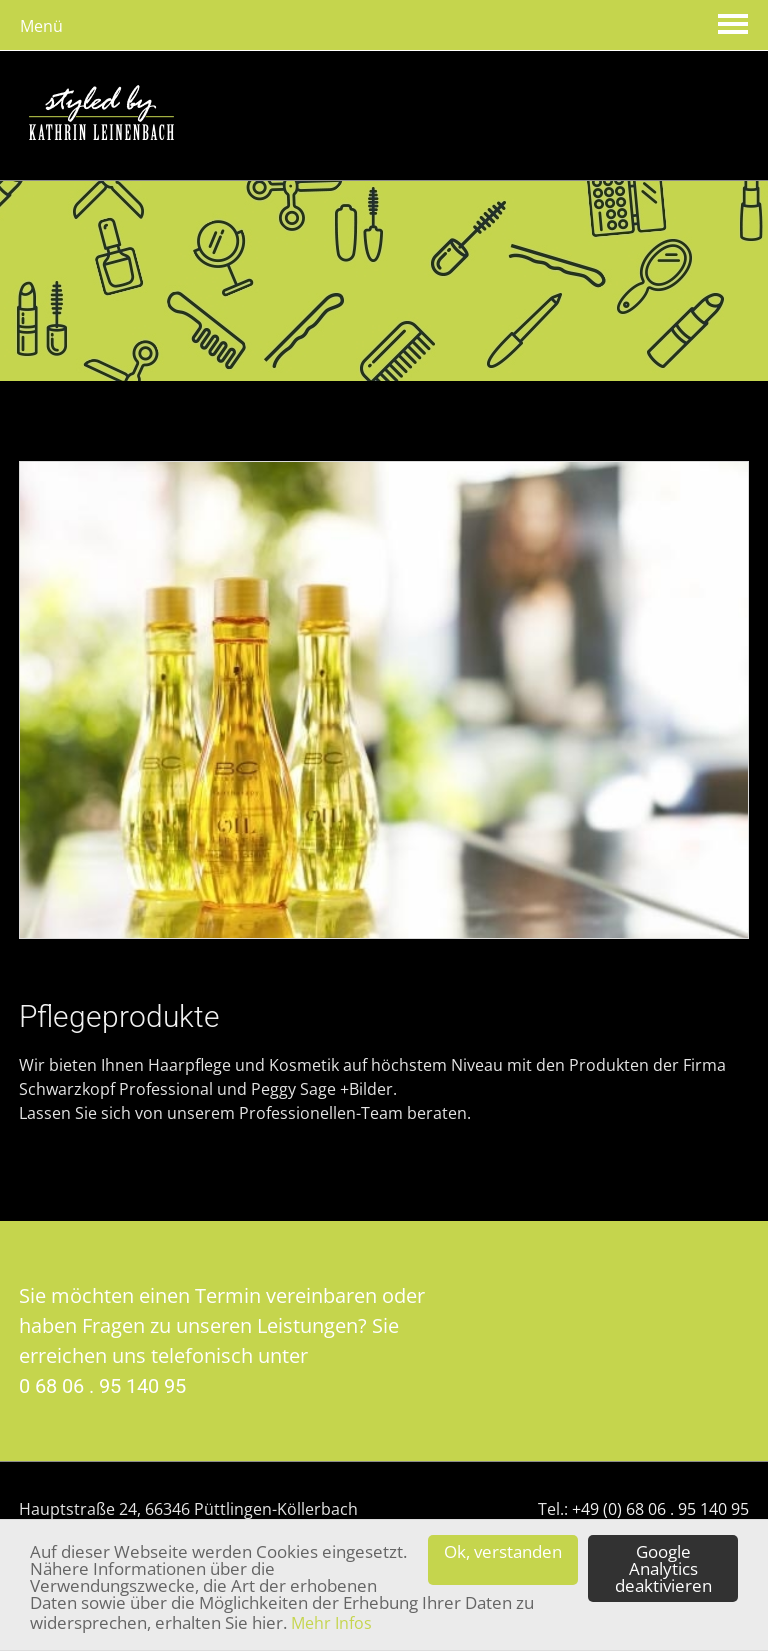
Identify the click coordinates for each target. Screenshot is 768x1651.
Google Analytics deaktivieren (663, 1568)
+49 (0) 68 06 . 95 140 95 (660, 1509)
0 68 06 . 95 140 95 (102, 1386)
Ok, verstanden (503, 1560)
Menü (41, 26)
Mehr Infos (331, 1623)
